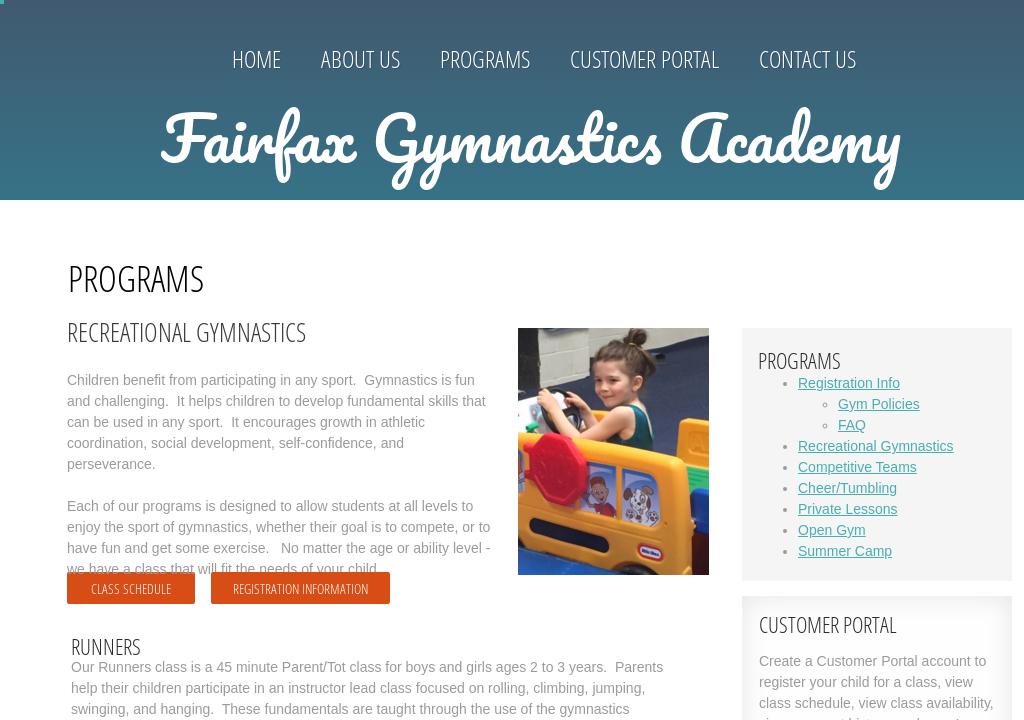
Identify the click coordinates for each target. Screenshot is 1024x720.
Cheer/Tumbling (847, 488)
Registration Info (849, 383)
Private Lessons (848, 509)
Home (256, 58)
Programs (485, 58)
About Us (360, 58)
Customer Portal (644, 58)
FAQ (852, 425)
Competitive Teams (857, 467)
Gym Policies (879, 404)
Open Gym (832, 530)
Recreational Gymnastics (876, 446)
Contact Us (807, 58)
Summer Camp (845, 551)
